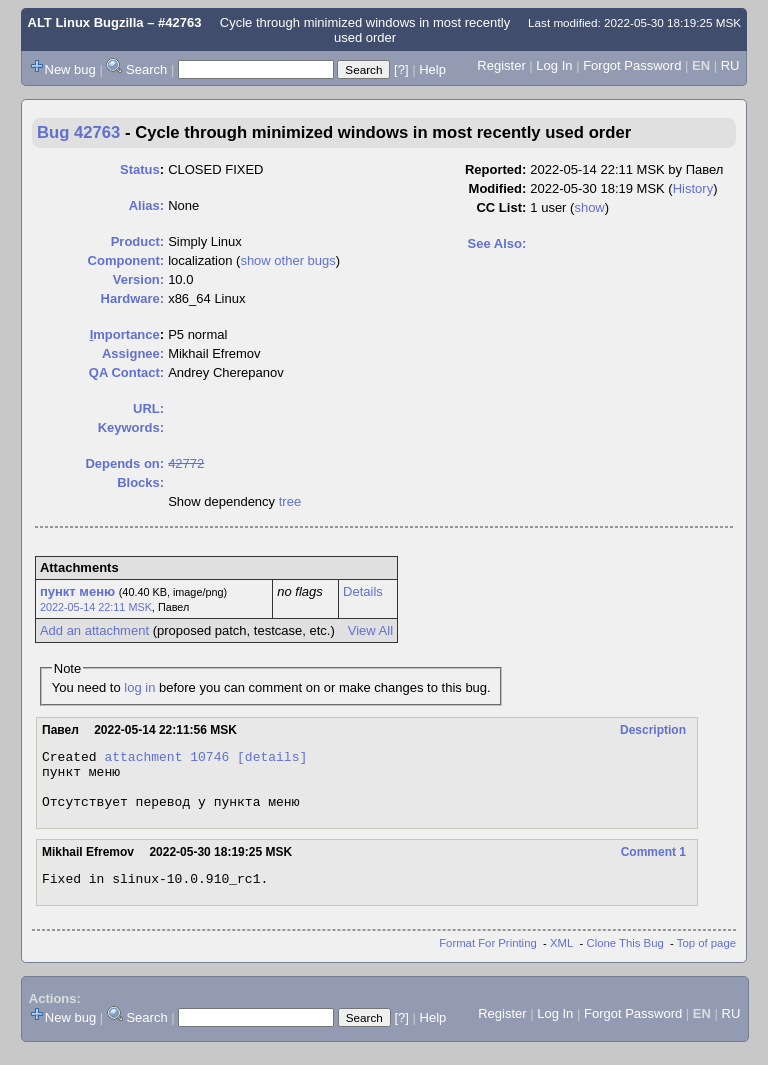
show (589, 207)
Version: (138, 279)
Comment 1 (653, 864)
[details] (272, 759)
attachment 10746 (166, 759)
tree (290, 501)
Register (501, 65)
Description (653, 730)
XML (561, 958)
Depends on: (124, 463)
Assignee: (133, 353)
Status (140, 169)
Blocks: (140, 482)
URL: (148, 408)
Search (146, 69)
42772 (186, 463)
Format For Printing (488, 958)
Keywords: (131, 427)
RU (730, 65)
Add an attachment (94, 630)
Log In (554, 65)
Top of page (706, 958)
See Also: (497, 243)
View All (370, 630)
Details (363, 591)
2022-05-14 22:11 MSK (96, 607)
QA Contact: (126, 372)
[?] (401, 69)
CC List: (501, 207)
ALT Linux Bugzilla (86, 22)
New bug (70, 69)
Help (432, 69)
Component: (126, 260)
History (693, 188)
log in (139, 687)
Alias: (146, 205)
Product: (137, 241)
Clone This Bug (625, 958)
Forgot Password (632, 65)
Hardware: (133, 298)
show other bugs (287, 260)
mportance (125, 334)
